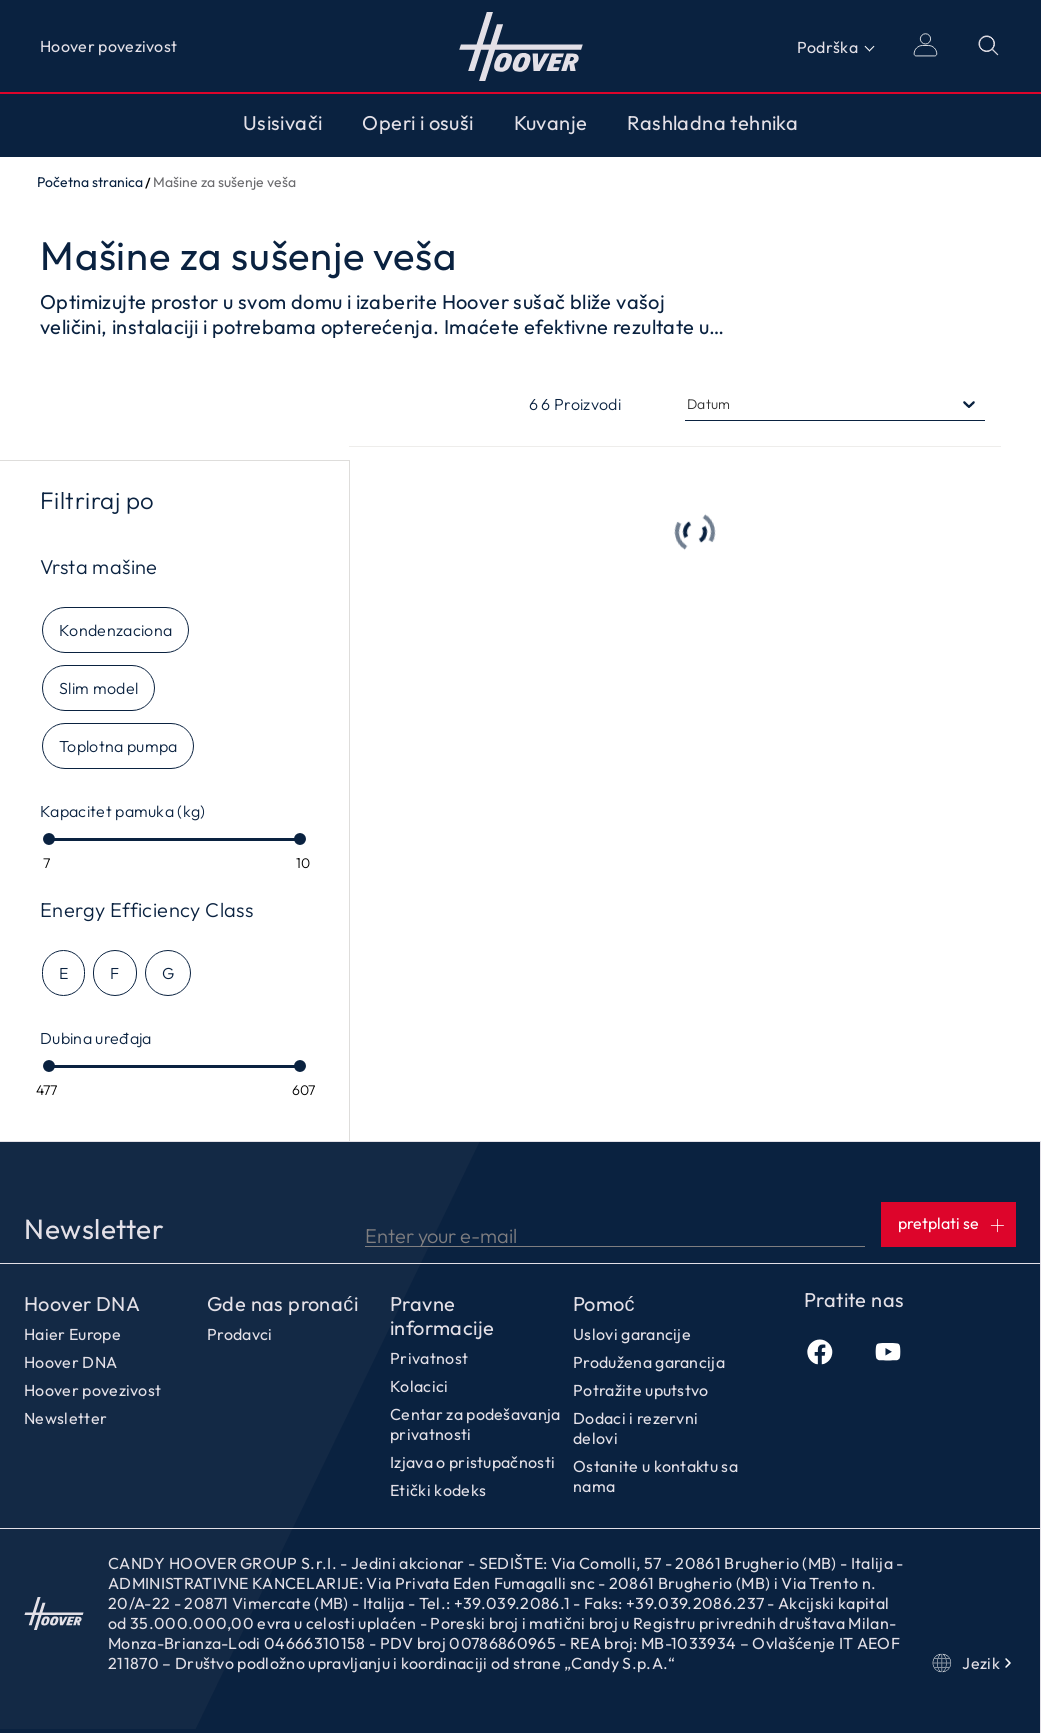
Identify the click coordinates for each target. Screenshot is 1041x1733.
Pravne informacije (442, 1316)
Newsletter (65, 1418)
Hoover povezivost (108, 46)
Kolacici (419, 1386)
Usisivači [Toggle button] (283, 123)
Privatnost (429, 1358)
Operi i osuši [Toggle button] (417, 123)
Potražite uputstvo (641, 1390)
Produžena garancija (649, 1362)
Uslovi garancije (632, 1334)
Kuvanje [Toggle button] (551, 123)
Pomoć (604, 1304)
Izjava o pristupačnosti (472, 1462)
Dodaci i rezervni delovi (635, 1428)
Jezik (974, 1663)
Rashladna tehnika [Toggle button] (712, 123)
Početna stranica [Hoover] (520, 46)
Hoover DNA (82, 1304)
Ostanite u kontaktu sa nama (655, 1476)
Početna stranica (90, 182)
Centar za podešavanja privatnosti (475, 1424)
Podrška (827, 47)
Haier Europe (72, 1334)
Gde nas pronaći (282, 1304)
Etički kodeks (438, 1490)
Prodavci (240, 1334)
